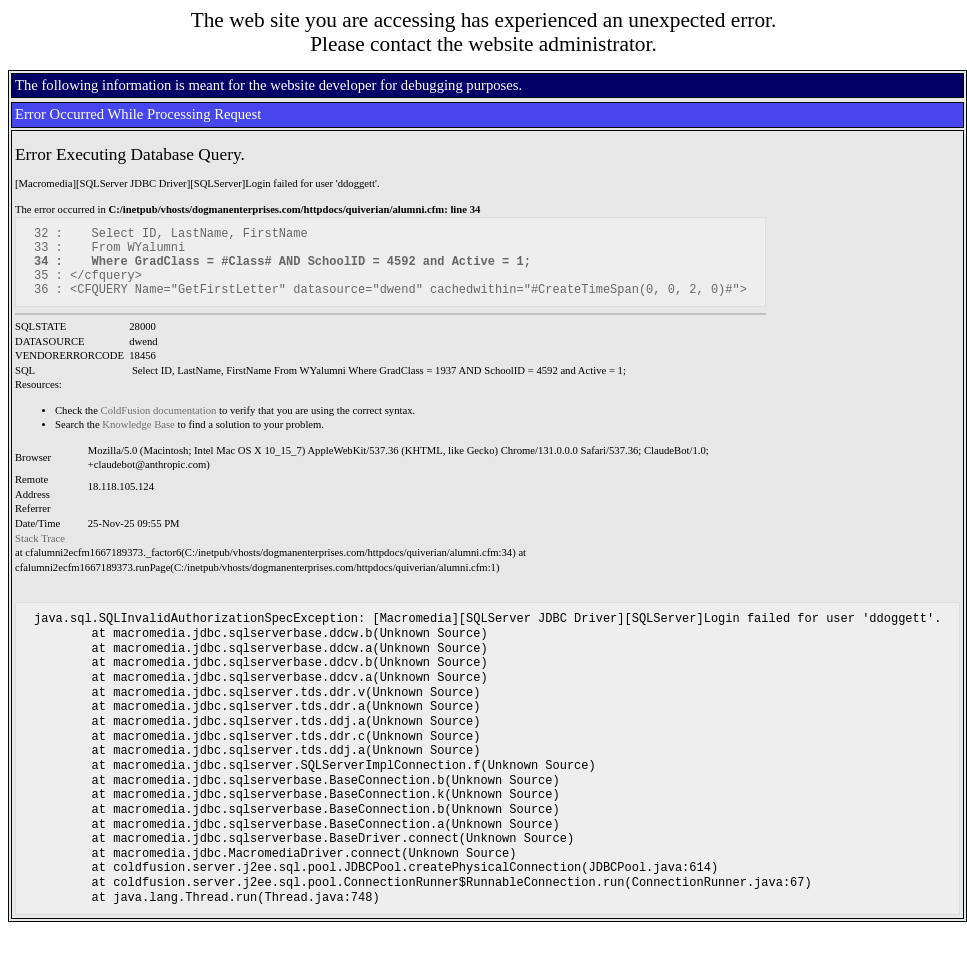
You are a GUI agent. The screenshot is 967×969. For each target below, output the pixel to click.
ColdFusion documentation (159, 425)
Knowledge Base (138, 439)
